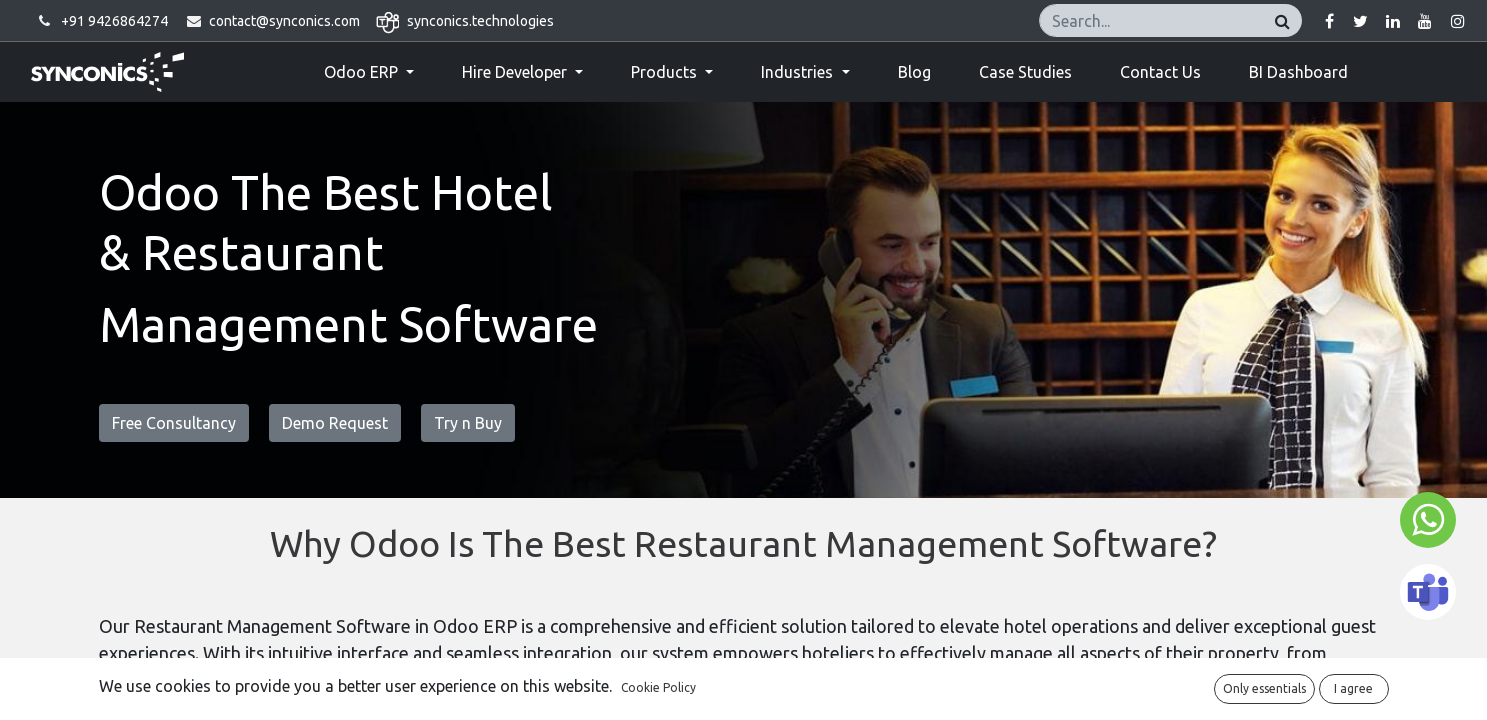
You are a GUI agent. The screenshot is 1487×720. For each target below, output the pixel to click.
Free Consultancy (174, 423)
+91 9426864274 (114, 21)
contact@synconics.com (284, 21)
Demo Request (335, 423)
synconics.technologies (480, 21)
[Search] (1282, 20)
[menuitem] (914, 72)
